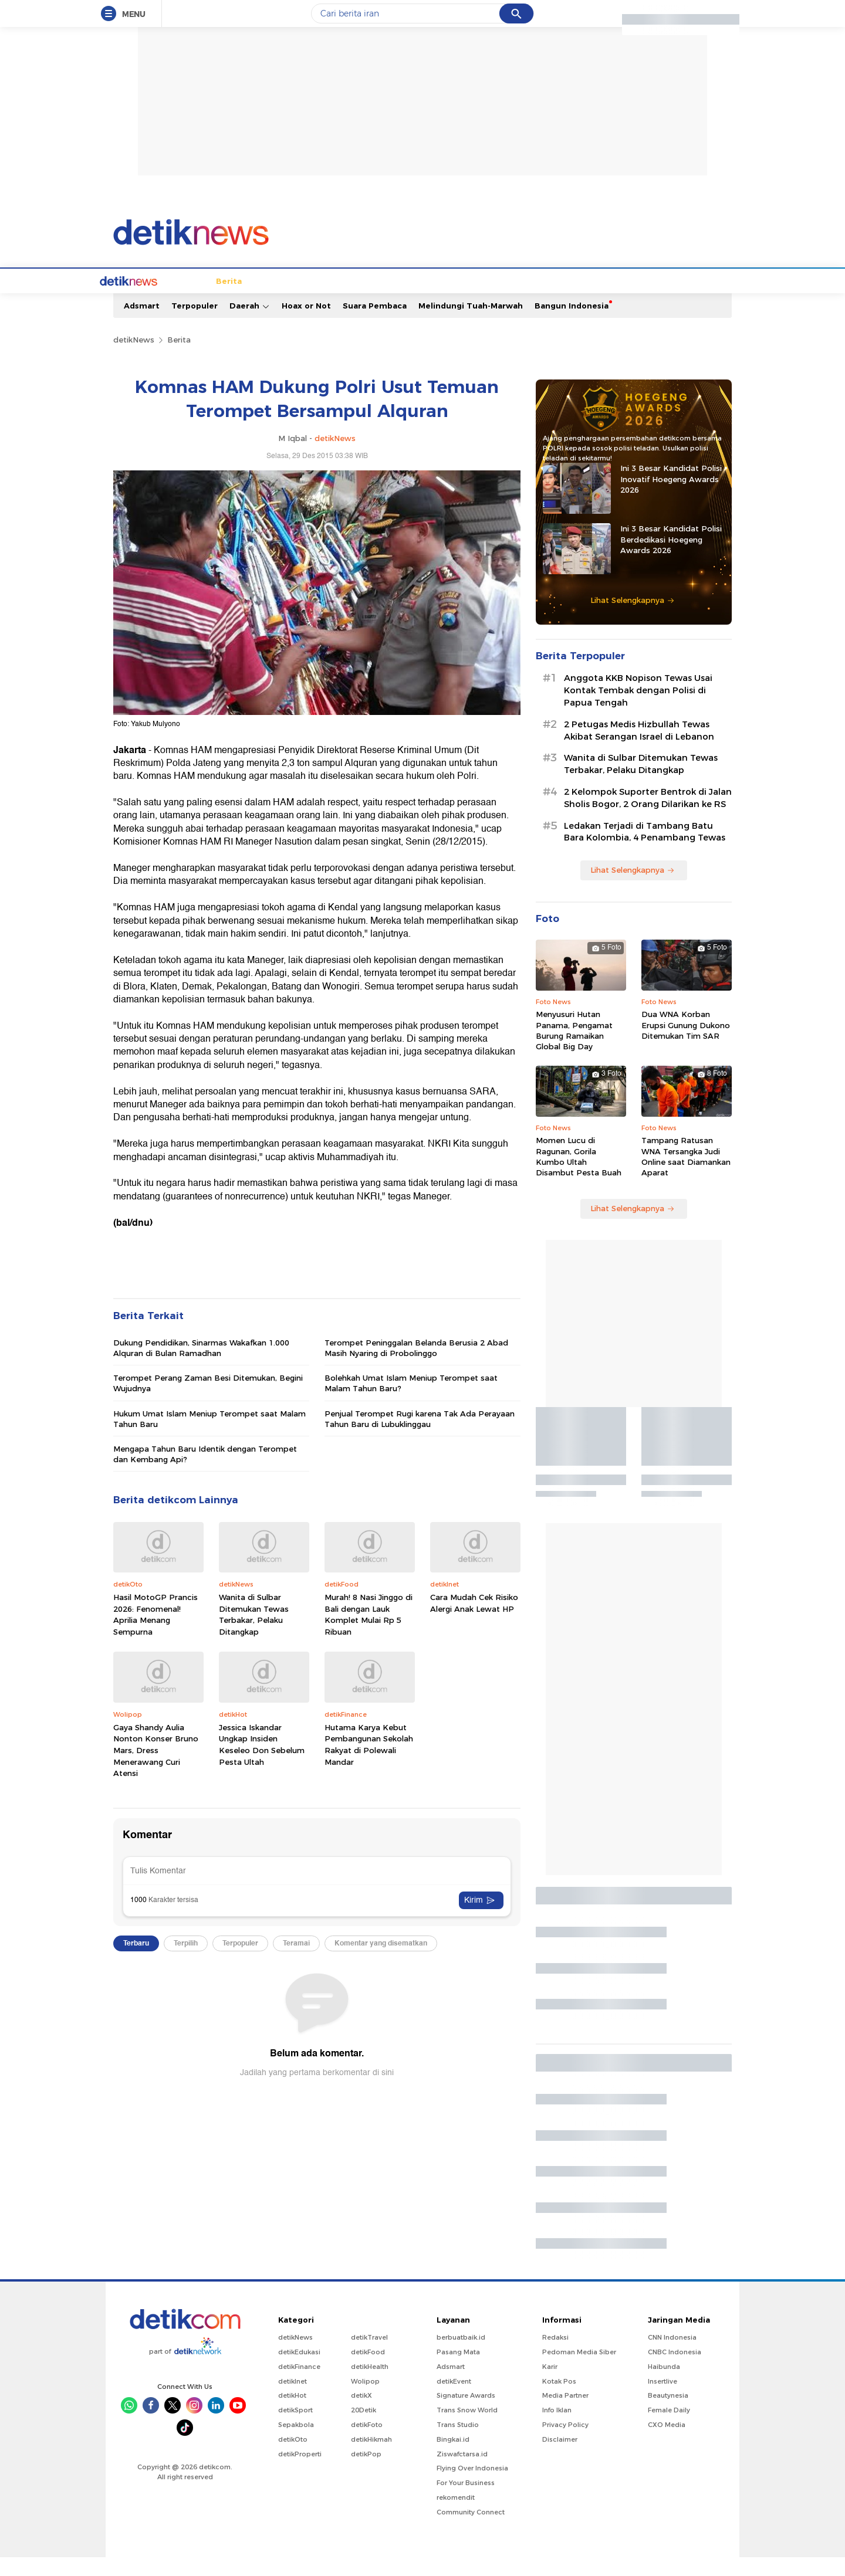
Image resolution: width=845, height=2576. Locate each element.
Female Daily (669, 2429)
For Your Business (466, 2501)
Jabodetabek (220, 299)
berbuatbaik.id (461, 2356)
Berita (168, 299)
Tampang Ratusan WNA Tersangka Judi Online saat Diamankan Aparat (686, 1175)
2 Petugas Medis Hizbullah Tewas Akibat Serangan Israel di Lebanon (639, 749)
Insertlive (662, 2400)
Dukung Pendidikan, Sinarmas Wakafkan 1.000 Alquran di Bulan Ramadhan (201, 1367)
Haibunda (664, 2385)
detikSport (295, 2429)
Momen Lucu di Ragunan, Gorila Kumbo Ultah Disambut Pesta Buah (578, 1175)
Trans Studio (458, 2443)
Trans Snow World (467, 2429)
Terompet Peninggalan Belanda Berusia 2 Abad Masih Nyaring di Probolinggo (416, 1367)
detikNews (133, 358)
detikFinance (299, 2385)
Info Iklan (557, 2429)
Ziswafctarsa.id (462, 2473)
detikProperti (300, 2473)
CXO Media (666, 2443)
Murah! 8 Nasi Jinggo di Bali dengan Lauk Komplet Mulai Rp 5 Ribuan (369, 1633)
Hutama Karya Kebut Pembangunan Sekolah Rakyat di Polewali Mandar (369, 1763)
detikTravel (369, 2356)
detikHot (292, 2414)
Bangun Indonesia (572, 324)
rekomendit (456, 2516)
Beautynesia (668, 2414)
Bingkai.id (453, 2458)
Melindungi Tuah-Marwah (470, 324)
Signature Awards (466, 2414)
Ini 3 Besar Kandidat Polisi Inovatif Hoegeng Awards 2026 (671, 497)
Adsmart (142, 324)
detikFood (368, 2371)
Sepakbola (296, 2443)
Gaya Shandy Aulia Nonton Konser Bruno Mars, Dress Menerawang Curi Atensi (155, 1769)
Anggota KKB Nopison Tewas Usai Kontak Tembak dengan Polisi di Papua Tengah (638, 709)
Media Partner (565, 2414)
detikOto (292, 2458)
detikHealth (369, 2385)
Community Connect (471, 2531)
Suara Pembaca (375, 324)
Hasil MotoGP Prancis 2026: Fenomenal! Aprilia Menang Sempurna (155, 1633)
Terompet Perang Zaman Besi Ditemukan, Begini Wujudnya (208, 1402)
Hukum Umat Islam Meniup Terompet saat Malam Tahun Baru (209, 1438)
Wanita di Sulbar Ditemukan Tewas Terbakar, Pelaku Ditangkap (254, 1633)
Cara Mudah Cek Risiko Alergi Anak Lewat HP (474, 1621)
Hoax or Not (306, 324)
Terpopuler (194, 324)
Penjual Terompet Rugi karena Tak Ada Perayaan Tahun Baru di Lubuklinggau (420, 1438)
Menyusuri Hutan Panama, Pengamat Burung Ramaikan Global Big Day (574, 1049)
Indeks (689, 299)
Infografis (578, 299)
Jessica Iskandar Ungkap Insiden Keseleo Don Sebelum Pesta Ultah (262, 1763)
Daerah (249, 325)
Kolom (418, 299)
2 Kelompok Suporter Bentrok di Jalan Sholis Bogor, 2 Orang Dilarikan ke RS (648, 816)
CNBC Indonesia (674, 2371)
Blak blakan (466, 299)
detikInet (292, 2400)
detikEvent (454, 2400)
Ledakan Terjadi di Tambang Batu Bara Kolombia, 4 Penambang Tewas (644, 850)
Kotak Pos (559, 2400)
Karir (549, 2385)
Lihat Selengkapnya (632, 618)
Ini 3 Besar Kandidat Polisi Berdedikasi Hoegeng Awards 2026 (671, 558)
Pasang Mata (458, 2371)
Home (131, 299)
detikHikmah (371, 2458)
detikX (379, 299)
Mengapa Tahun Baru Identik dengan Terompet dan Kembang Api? (205, 1473)
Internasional (286, 299)
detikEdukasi (299, 2371)
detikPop (366, 2473)
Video (652, 299)
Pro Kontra (524, 299)
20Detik (363, 2429)
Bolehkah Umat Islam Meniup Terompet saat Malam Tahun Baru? (411, 1402)
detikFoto (367, 2443)
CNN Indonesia (672, 2356)
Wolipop (365, 2400)
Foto (619, 299)
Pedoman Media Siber (579, 2371)
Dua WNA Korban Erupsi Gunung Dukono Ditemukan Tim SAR (685, 1043)
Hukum (339, 299)
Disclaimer (559, 2458)
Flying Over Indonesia (472, 2487)
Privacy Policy (565, 2443)
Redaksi (555, 2356)
